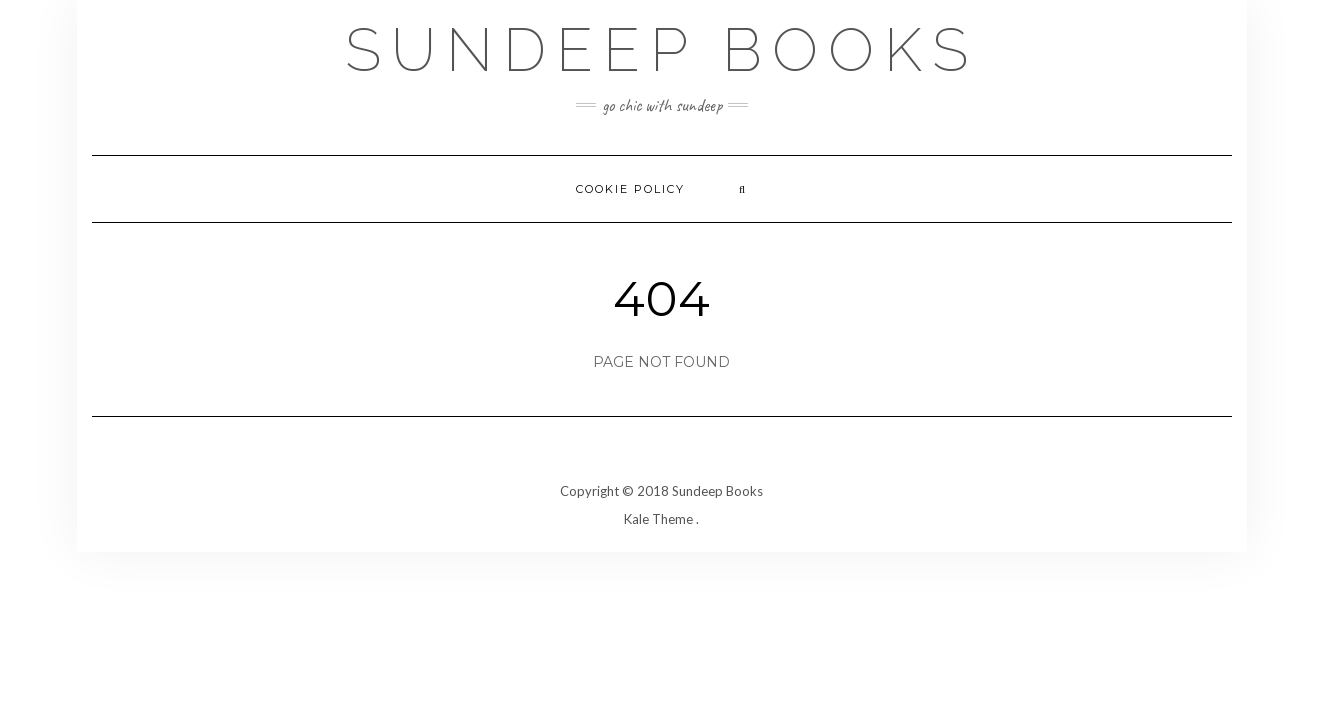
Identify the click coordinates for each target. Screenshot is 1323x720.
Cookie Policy (630, 189)
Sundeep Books (661, 50)
